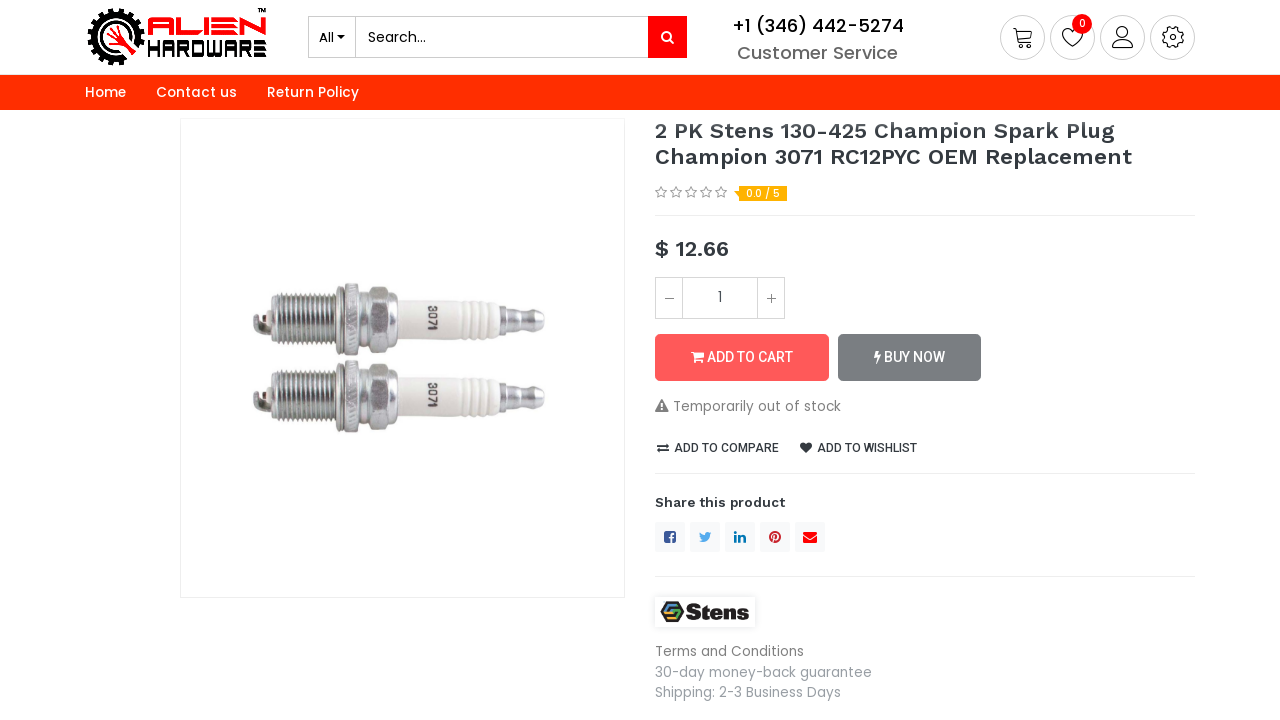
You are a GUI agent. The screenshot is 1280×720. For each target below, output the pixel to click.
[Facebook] (670, 537)
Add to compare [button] (718, 448)
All (326, 37)
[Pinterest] (775, 537)
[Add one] (771, 298)
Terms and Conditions (729, 651)
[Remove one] (669, 298)
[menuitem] (105, 93)
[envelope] (810, 537)
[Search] (667, 37)
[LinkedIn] (740, 537)
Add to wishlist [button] (858, 448)
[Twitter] (705, 537)
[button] (1172, 37)
